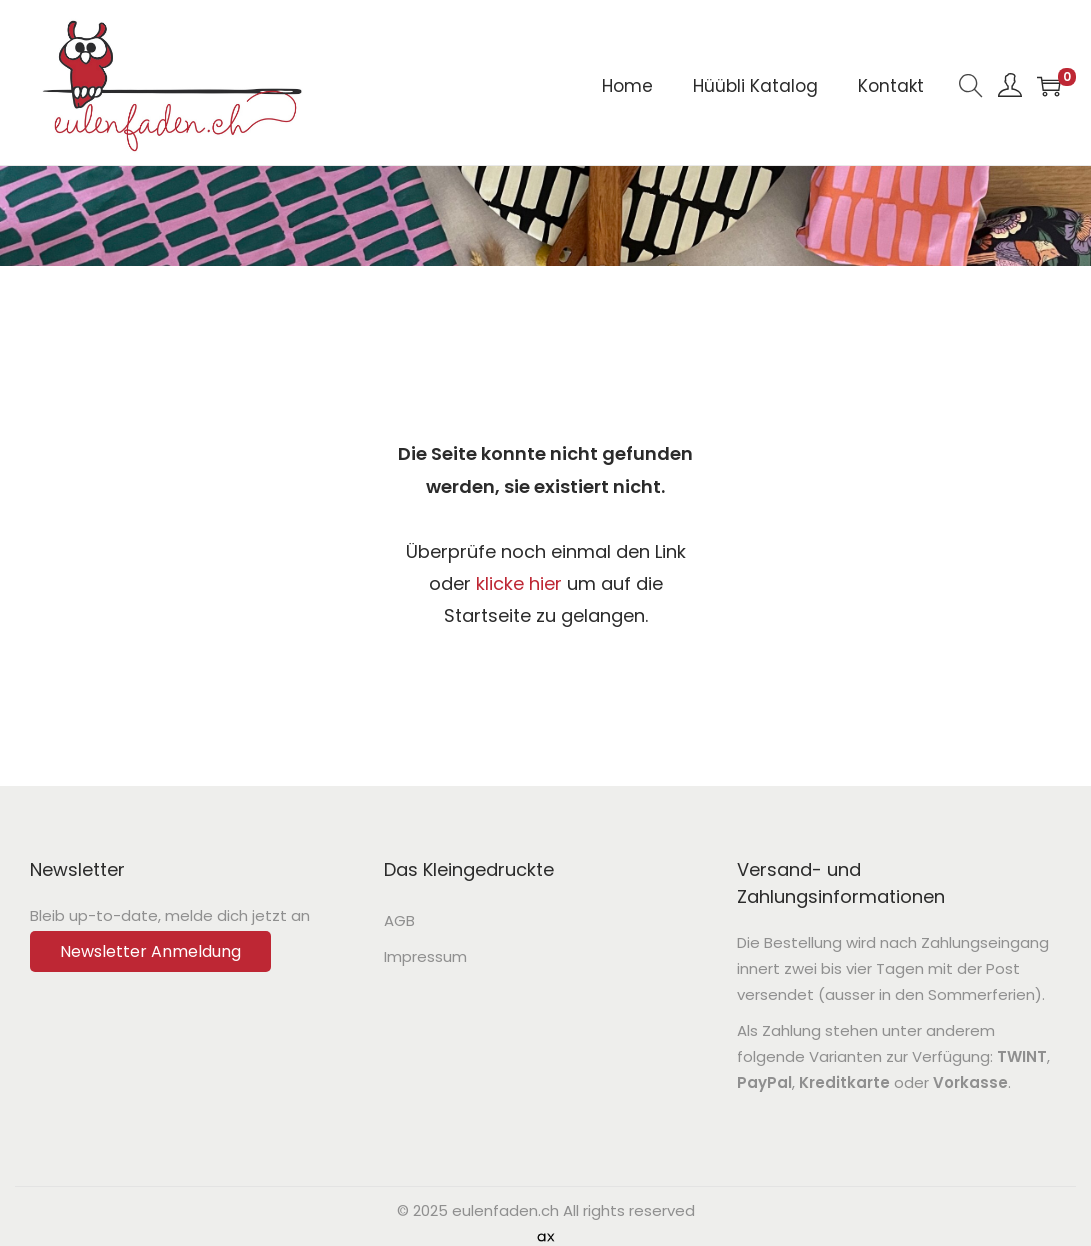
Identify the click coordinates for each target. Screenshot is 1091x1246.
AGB (399, 920)
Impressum (425, 956)
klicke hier (519, 583)
